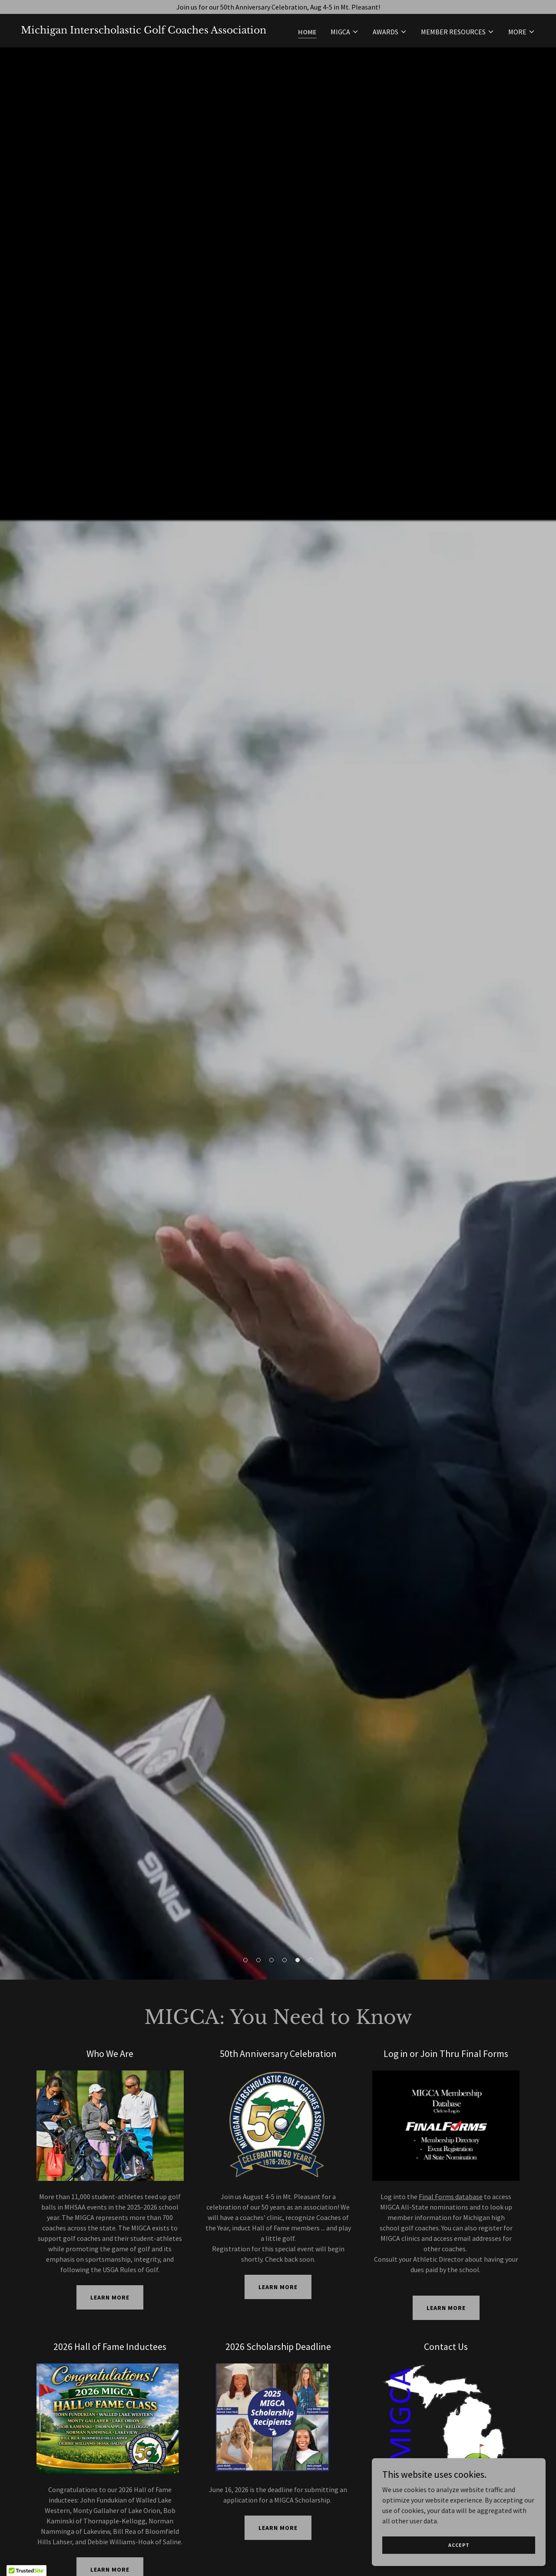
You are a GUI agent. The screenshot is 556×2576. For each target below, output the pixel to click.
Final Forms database (451, 2196)
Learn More (109, 2297)
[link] (143, 31)
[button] (345, 32)
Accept (459, 2545)
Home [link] (307, 31)
